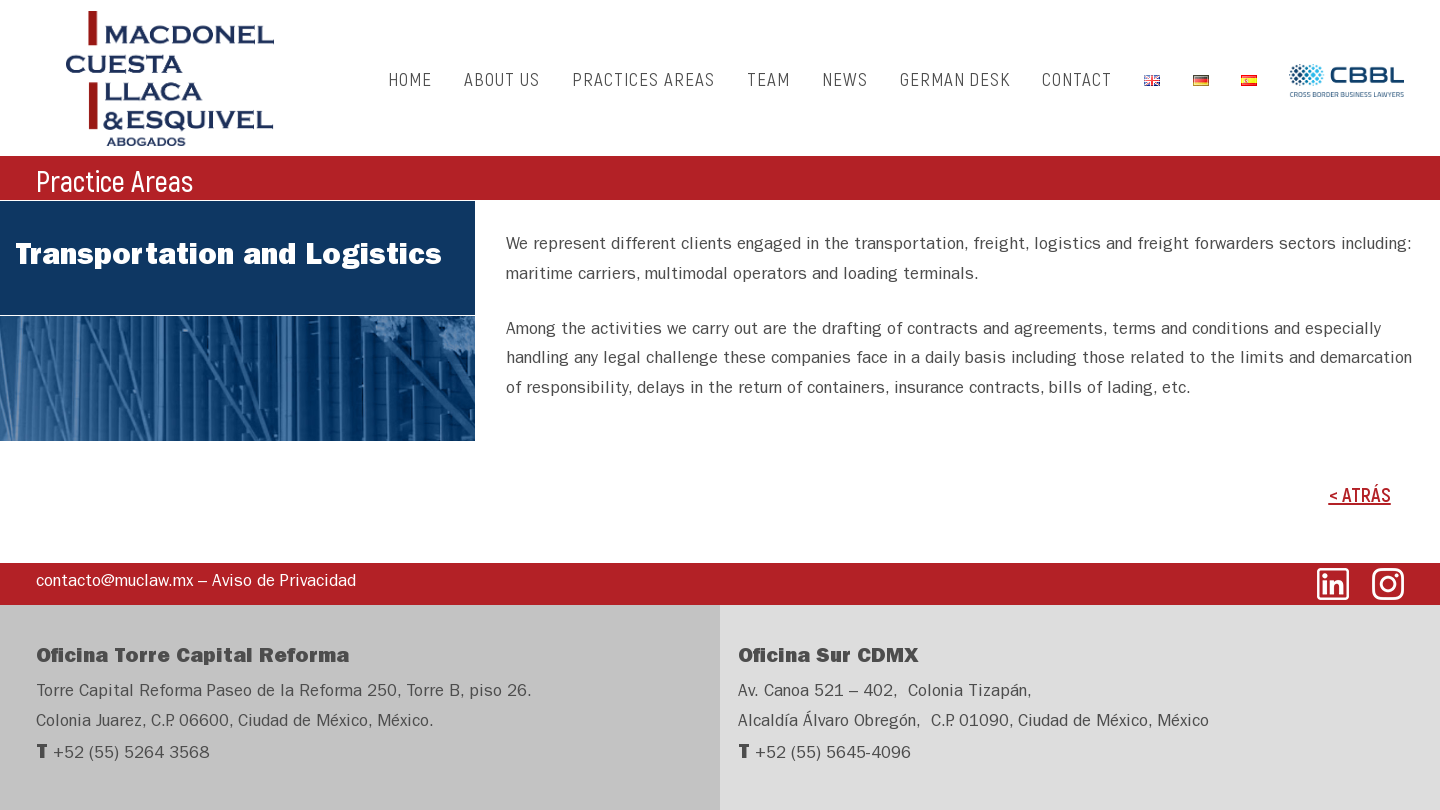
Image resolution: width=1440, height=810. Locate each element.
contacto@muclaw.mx (114, 582)
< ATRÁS (1360, 509)
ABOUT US (502, 85)
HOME (410, 85)
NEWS (845, 85)
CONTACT (1077, 85)
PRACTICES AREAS (643, 85)
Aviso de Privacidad (284, 582)
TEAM (768, 85)
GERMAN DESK (955, 85)
